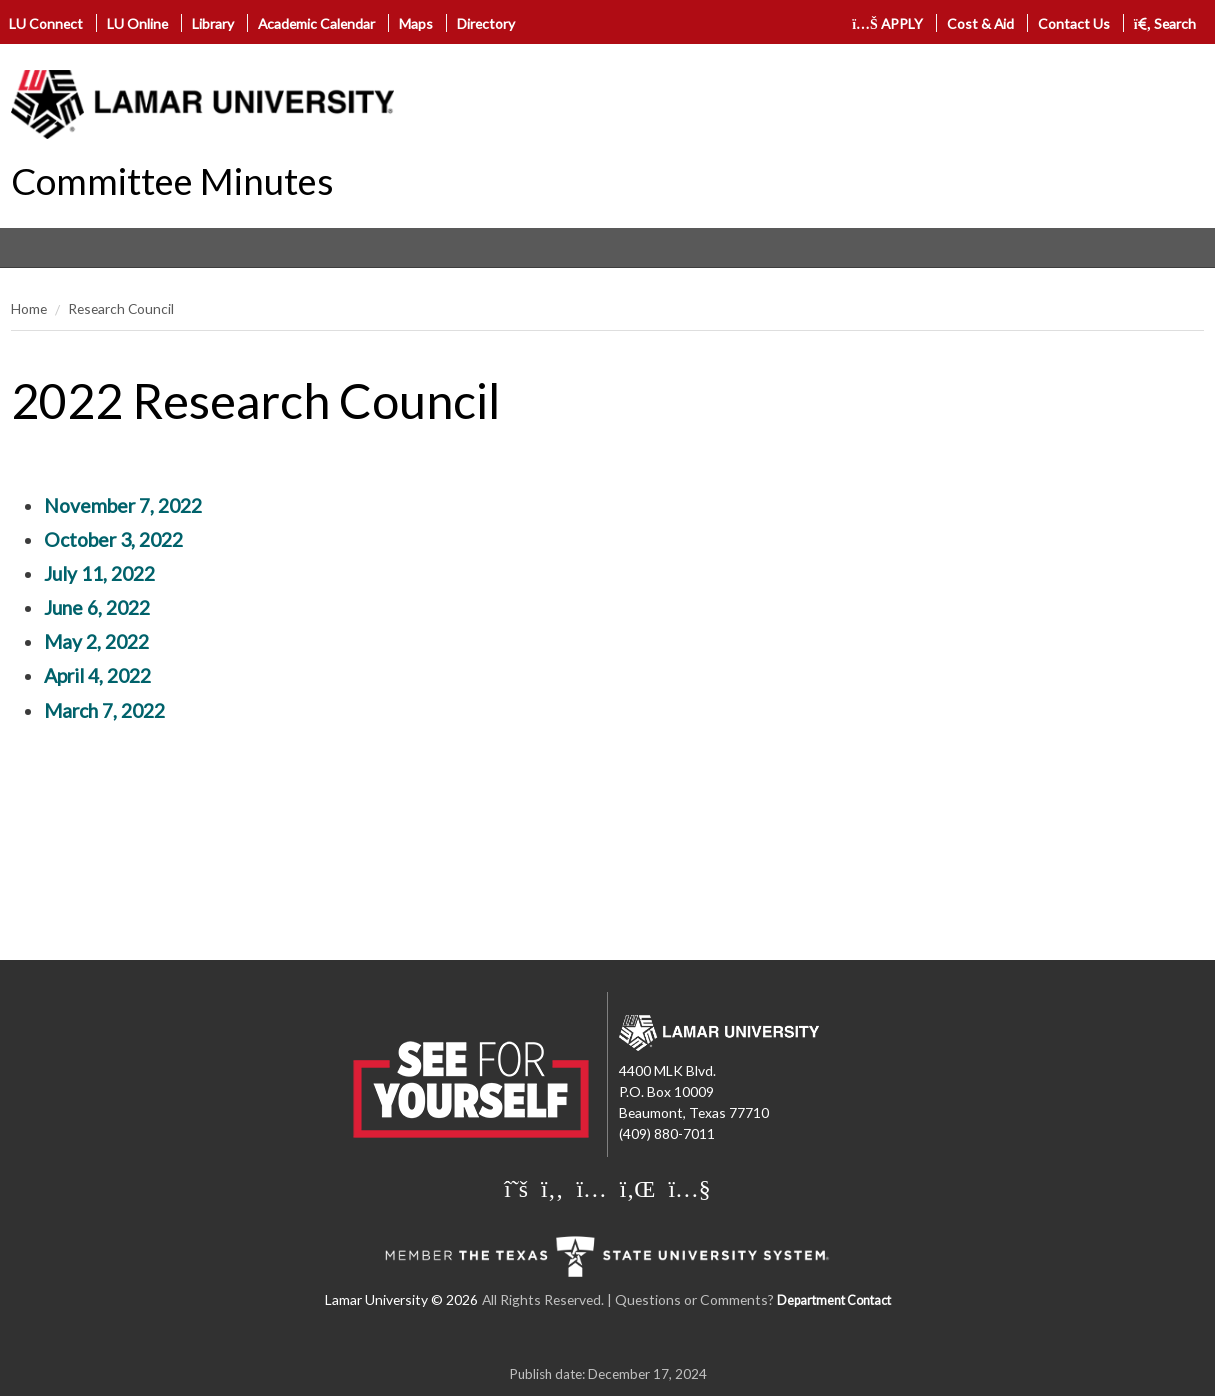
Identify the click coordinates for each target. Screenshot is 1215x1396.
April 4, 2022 (97, 675)
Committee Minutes (172, 181)
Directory (486, 23)
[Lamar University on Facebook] (552, 1188)
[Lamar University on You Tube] (689, 1188)
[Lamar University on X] (516, 1188)
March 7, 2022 (104, 710)
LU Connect (46, 23)
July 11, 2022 (99, 573)
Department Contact (834, 1300)
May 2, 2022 (96, 641)
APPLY (887, 23)
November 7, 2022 (123, 505)
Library (213, 23)
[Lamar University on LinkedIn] (638, 1188)
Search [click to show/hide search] (1165, 23)
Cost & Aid (980, 23)
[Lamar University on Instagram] (591, 1188)
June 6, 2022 (97, 607)
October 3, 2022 (113, 539)
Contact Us (1074, 23)
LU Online (137, 23)
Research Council (121, 308)
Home (29, 308)
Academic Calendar (316, 23)
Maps (416, 23)
